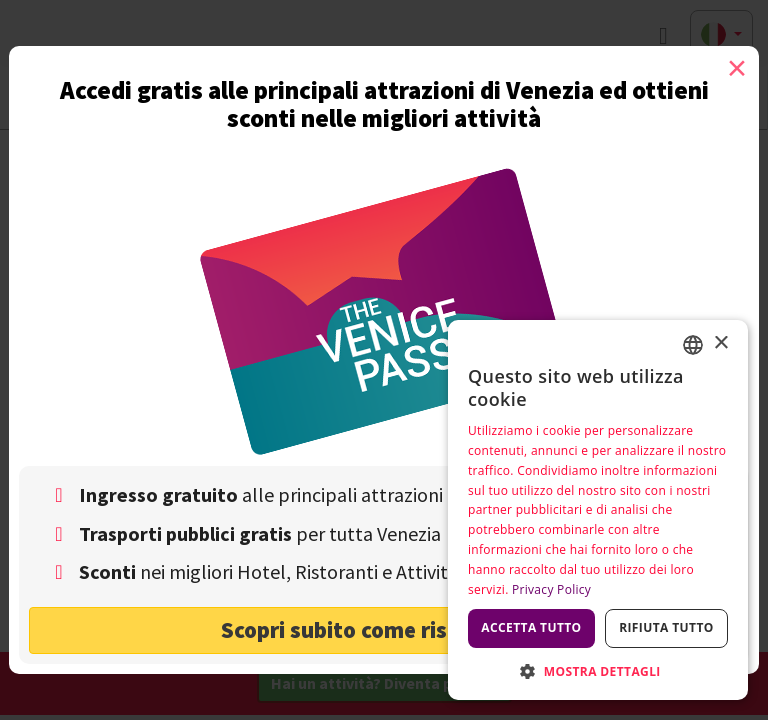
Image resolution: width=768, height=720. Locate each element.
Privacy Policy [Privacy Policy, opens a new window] (551, 589)
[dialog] (598, 510)
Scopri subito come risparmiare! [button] (384, 629)
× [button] (720, 343)
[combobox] (693, 345)
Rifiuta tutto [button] (666, 627)
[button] (598, 670)
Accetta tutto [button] (531, 627)
